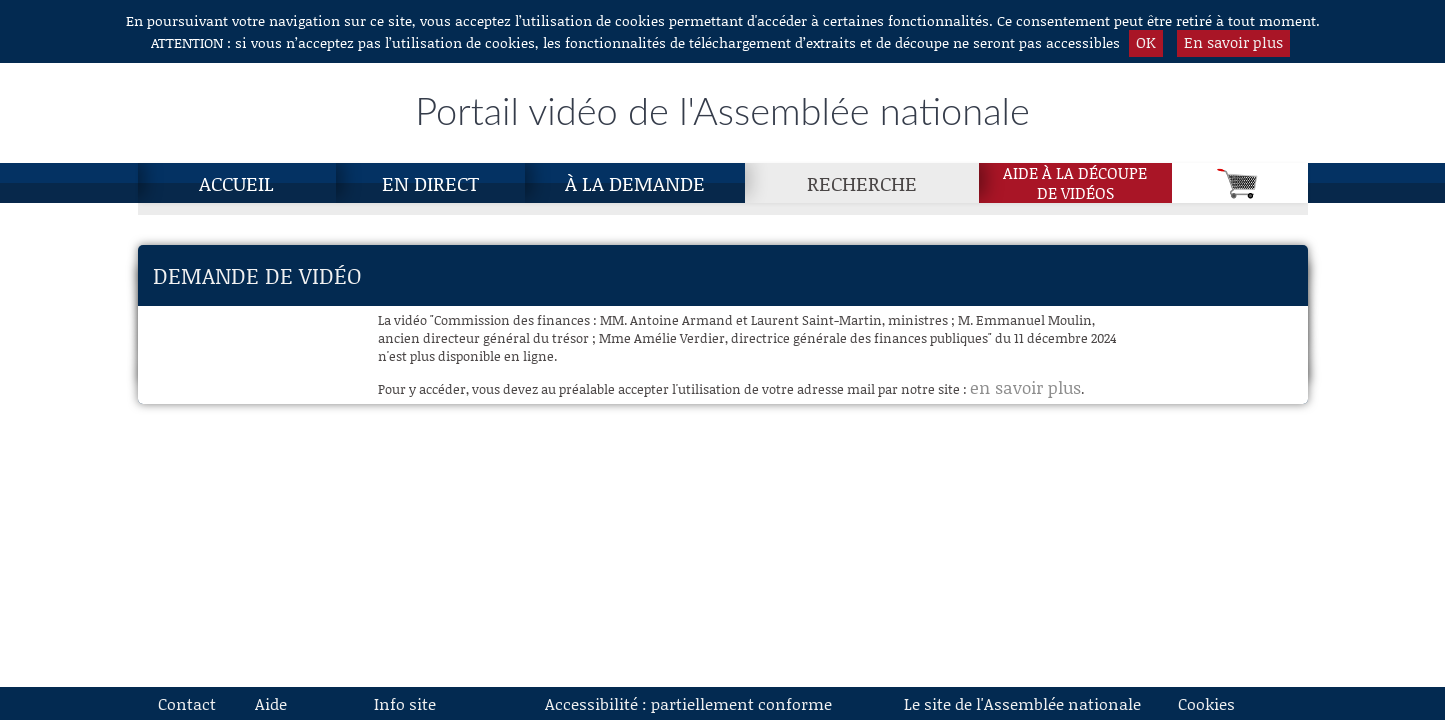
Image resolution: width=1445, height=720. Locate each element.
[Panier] (1240, 183)
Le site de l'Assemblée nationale (1022, 703)
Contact (187, 703)
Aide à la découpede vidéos (1075, 183)
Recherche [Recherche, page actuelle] (862, 183)
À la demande (635, 183)
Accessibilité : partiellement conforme (688, 703)
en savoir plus (1025, 387)
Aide (271, 703)
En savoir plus (1233, 42)
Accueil (236, 183)
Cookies (1206, 703)
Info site (405, 703)
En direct (430, 183)
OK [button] (1146, 42)
